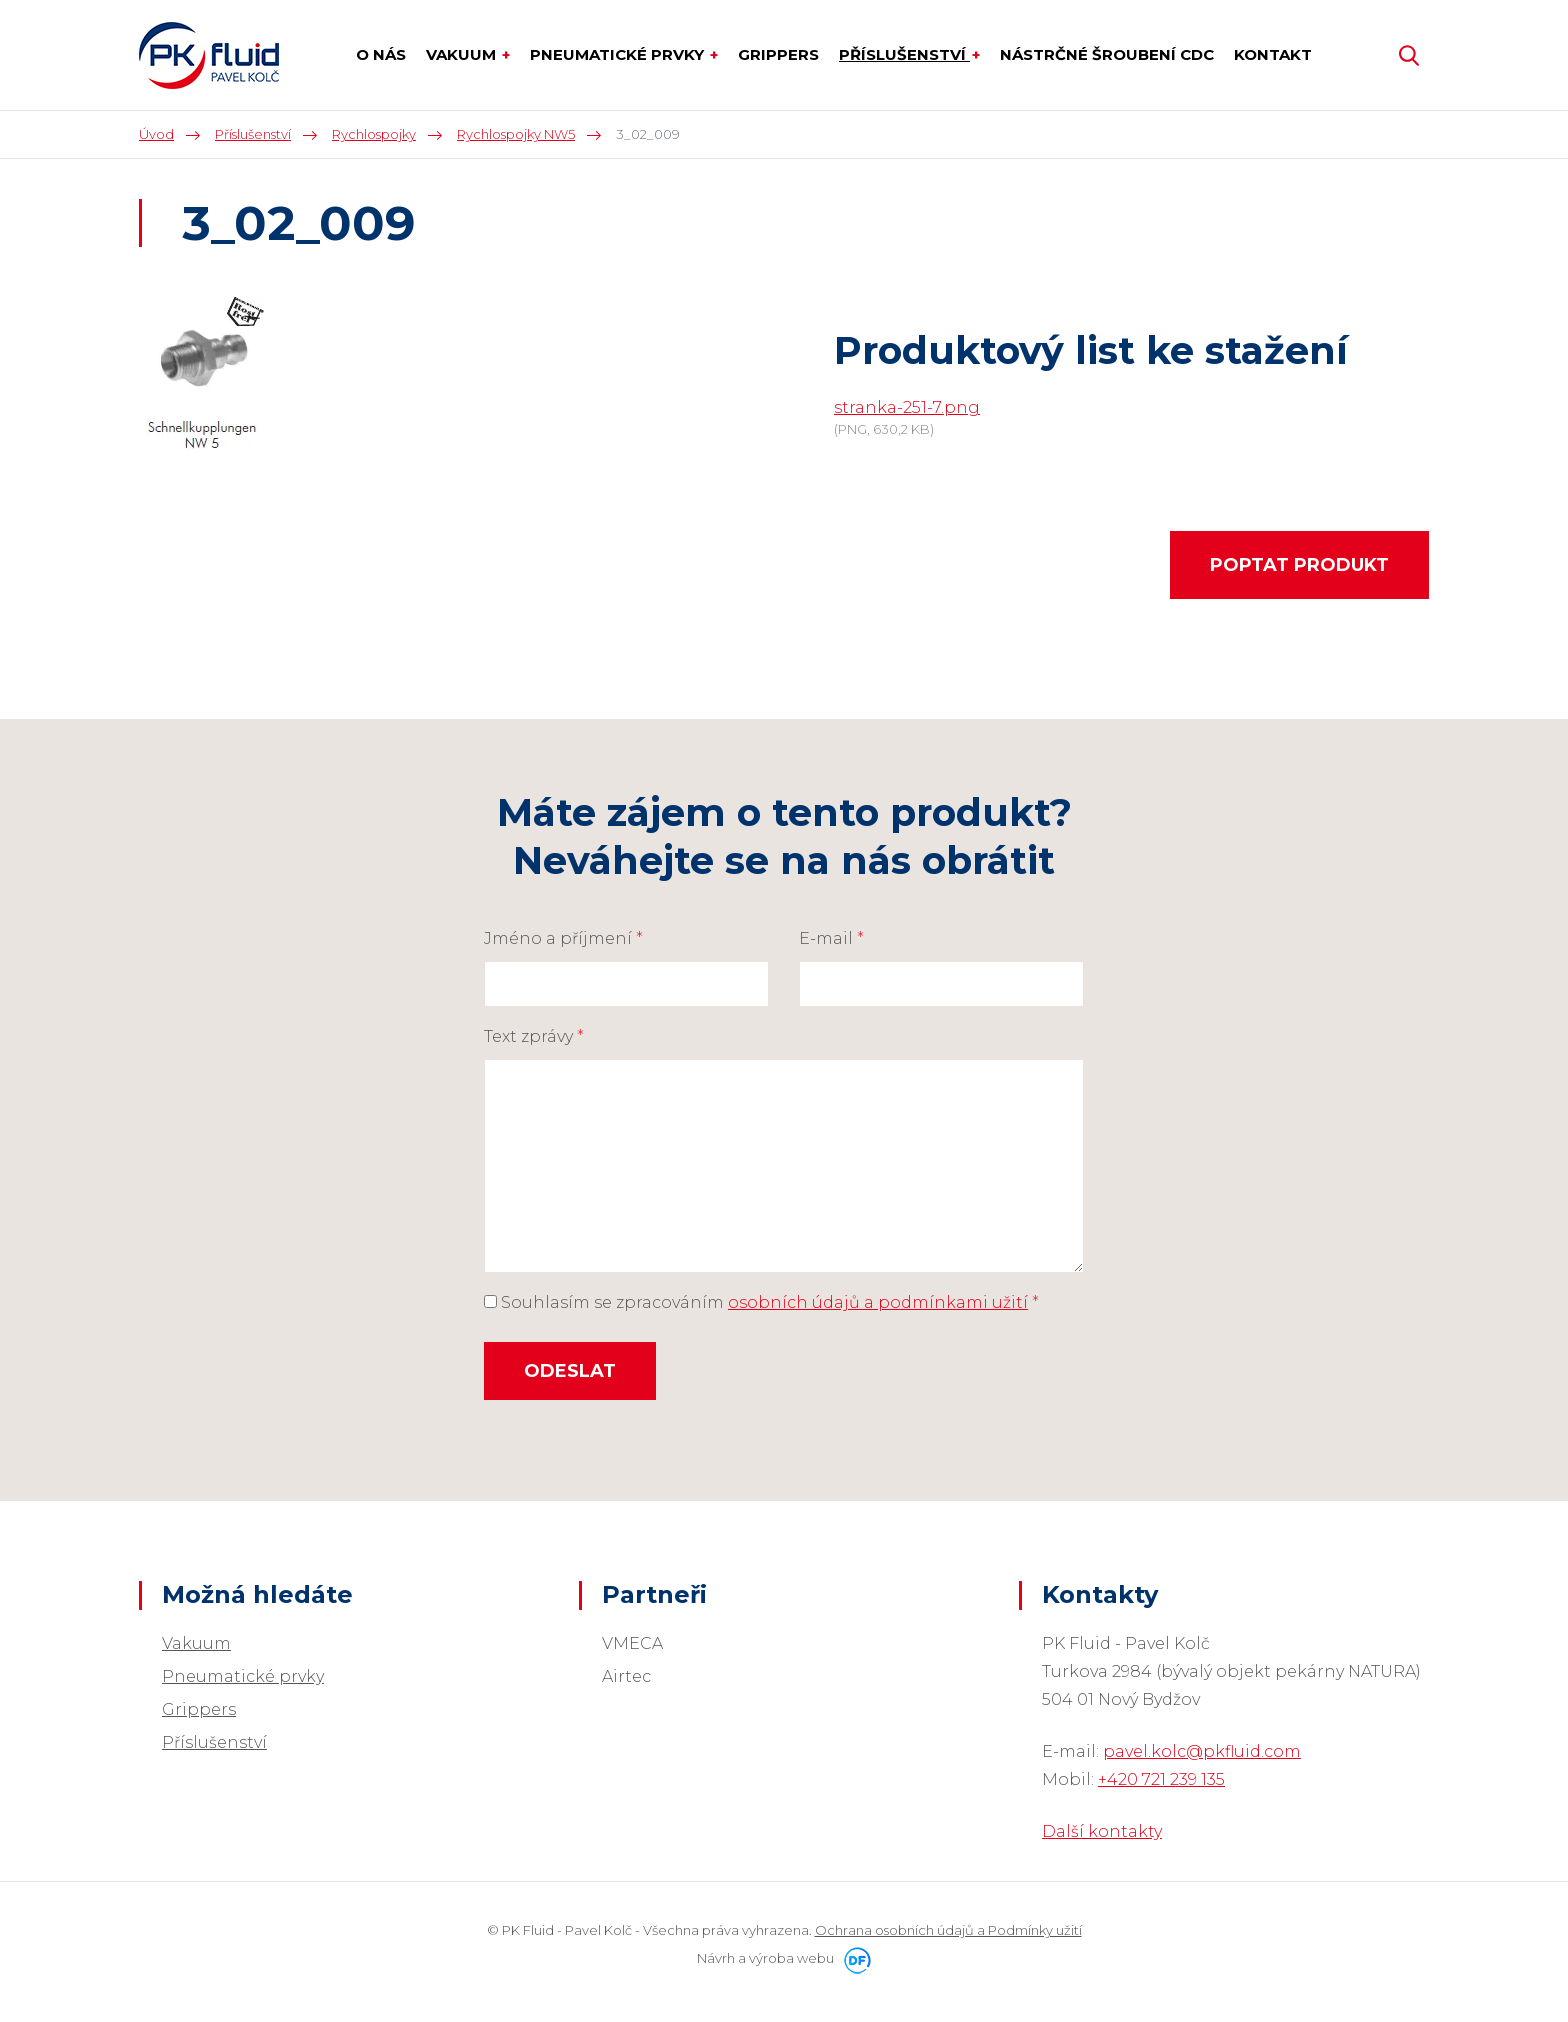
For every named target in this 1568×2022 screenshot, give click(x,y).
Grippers (199, 1709)
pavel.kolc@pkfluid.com (1202, 1751)
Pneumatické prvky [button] (619, 54)
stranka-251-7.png (907, 407)
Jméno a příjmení (563, 938)
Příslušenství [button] (904, 54)
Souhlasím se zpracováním (761, 1302)
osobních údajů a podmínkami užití (878, 1302)
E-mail (831, 938)
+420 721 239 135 (1161, 1779)
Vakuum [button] (463, 54)
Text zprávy (534, 1036)
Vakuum (196, 1643)
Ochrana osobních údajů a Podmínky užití (948, 1930)
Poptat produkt (1299, 565)
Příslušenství (214, 1742)
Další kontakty (1102, 1831)
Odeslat (570, 1371)
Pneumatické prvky (243, 1676)
